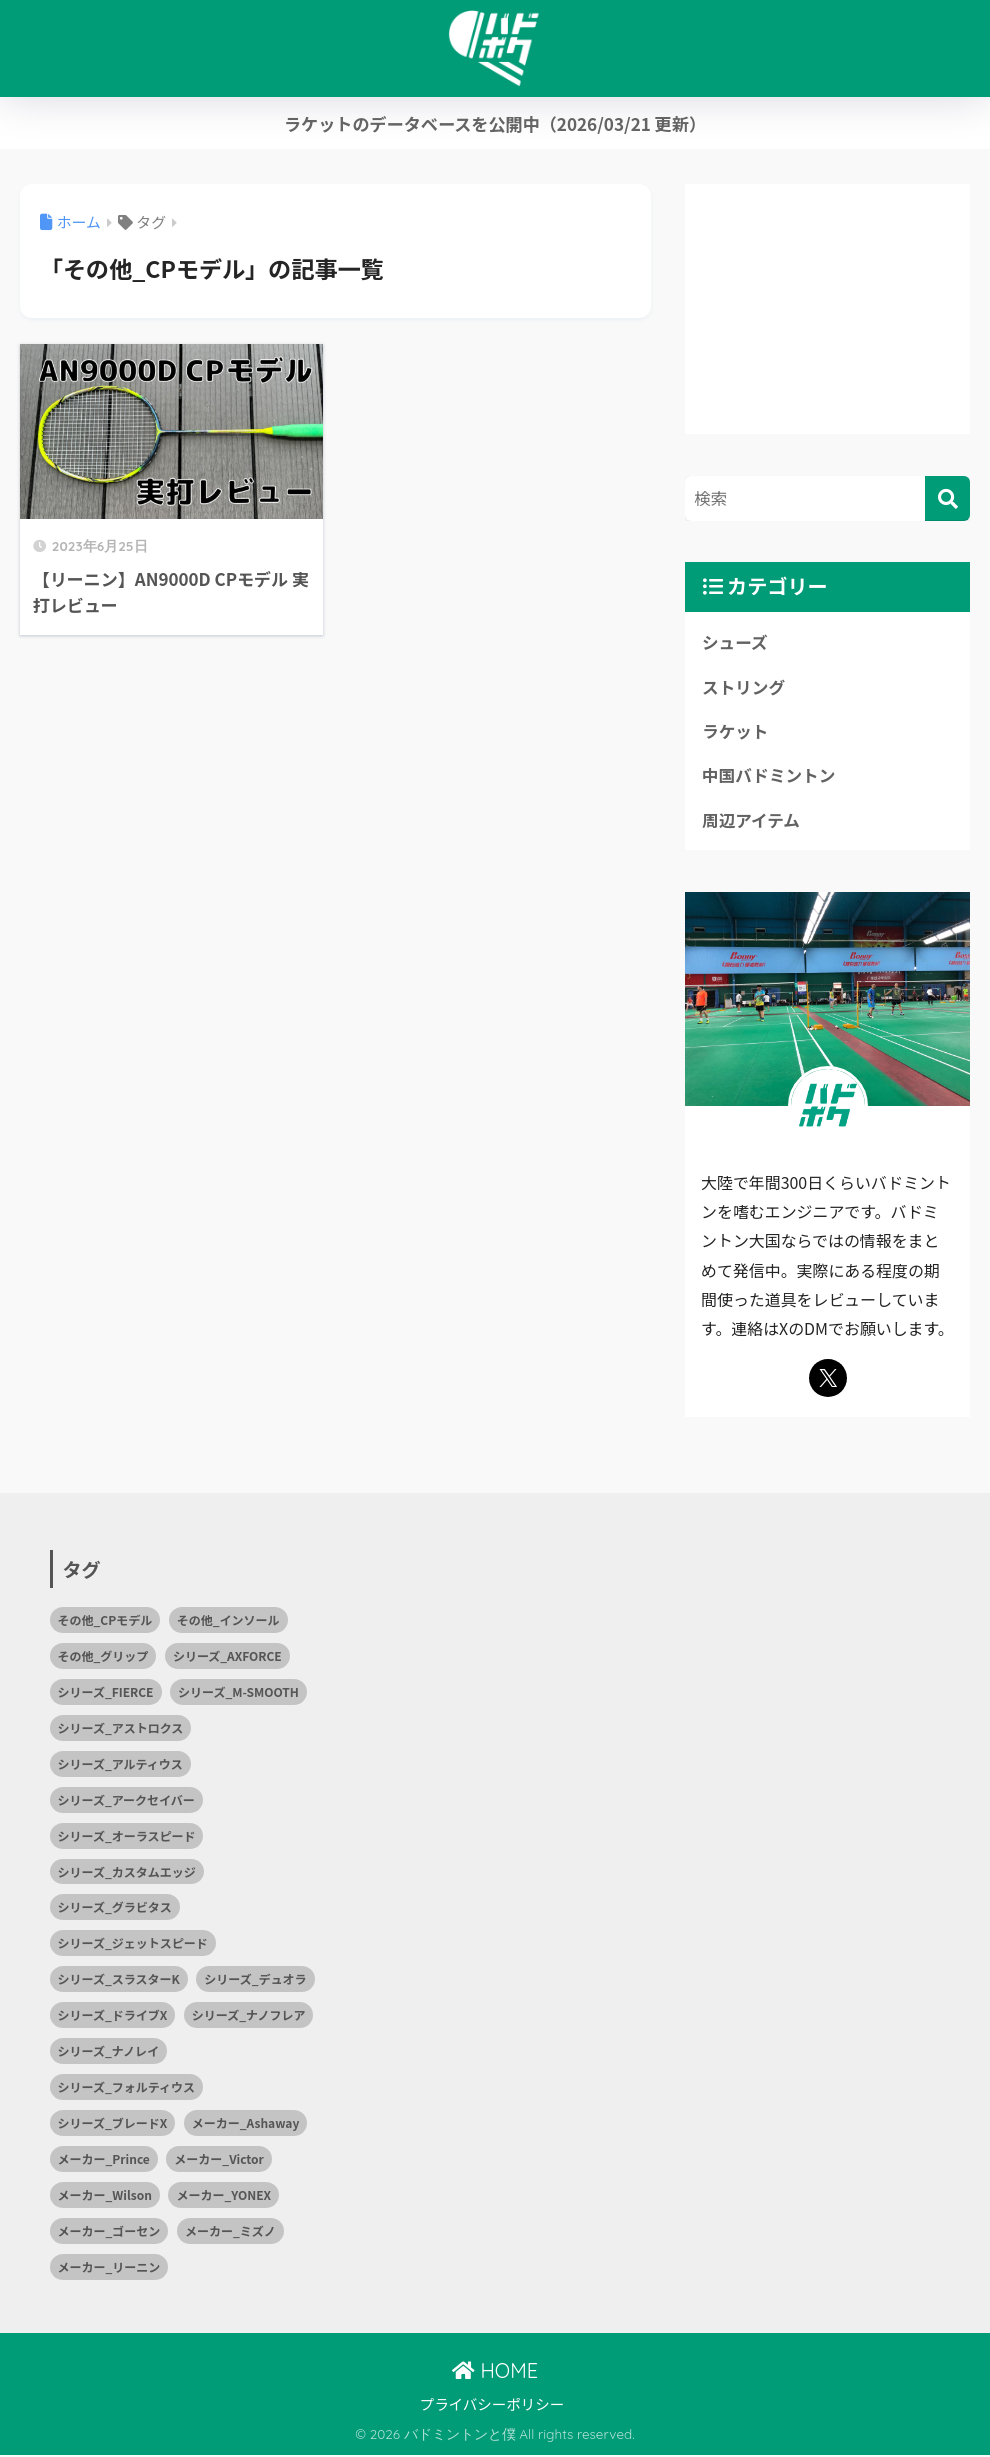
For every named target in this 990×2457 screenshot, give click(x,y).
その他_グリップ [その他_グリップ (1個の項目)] (103, 1656)
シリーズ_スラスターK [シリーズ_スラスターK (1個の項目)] (119, 1980)
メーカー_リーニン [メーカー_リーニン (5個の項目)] (109, 2268)
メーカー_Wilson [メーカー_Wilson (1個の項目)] (105, 2196)
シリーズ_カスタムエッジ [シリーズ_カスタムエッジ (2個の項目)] (127, 1872)
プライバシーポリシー (492, 2405)
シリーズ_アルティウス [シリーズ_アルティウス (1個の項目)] (120, 1764)
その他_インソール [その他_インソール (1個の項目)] (228, 1620)
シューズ (735, 642)
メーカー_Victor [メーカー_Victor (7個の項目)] (219, 2160)
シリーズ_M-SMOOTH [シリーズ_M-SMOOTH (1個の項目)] (238, 1692)
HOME (495, 2371)
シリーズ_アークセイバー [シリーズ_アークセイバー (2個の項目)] (126, 1800)
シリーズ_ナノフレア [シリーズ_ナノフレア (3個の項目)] (249, 2016)
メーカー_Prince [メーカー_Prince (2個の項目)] (104, 2160)
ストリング (744, 687)
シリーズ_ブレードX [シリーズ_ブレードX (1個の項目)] (113, 2124)
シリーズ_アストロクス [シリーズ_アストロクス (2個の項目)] (121, 1728)
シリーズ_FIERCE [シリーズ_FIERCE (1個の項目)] (106, 1692)
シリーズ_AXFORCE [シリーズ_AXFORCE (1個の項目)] (227, 1656)
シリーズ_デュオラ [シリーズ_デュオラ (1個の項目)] (255, 1980)
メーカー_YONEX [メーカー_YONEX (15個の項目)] (223, 2196)
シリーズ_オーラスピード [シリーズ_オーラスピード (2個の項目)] (127, 1836)
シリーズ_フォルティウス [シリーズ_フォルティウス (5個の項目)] (127, 2088)
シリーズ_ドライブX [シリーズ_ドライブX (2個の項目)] (113, 2016)
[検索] (947, 498)
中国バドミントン (769, 776)
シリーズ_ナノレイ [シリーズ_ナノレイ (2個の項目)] (109, 2052)
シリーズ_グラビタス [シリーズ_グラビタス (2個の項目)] (115, 1908)
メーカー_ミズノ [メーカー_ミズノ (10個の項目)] (230, 2232)
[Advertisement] (827, 309)
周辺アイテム (751, 821)
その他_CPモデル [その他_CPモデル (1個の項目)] (105, 1620)
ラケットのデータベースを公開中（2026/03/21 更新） (495, 123)
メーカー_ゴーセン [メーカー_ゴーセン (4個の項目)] (109, 2232)
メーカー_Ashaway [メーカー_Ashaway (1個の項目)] (246, 2124)
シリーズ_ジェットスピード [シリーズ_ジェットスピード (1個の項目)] (133, 1944)
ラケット (735, 732)
